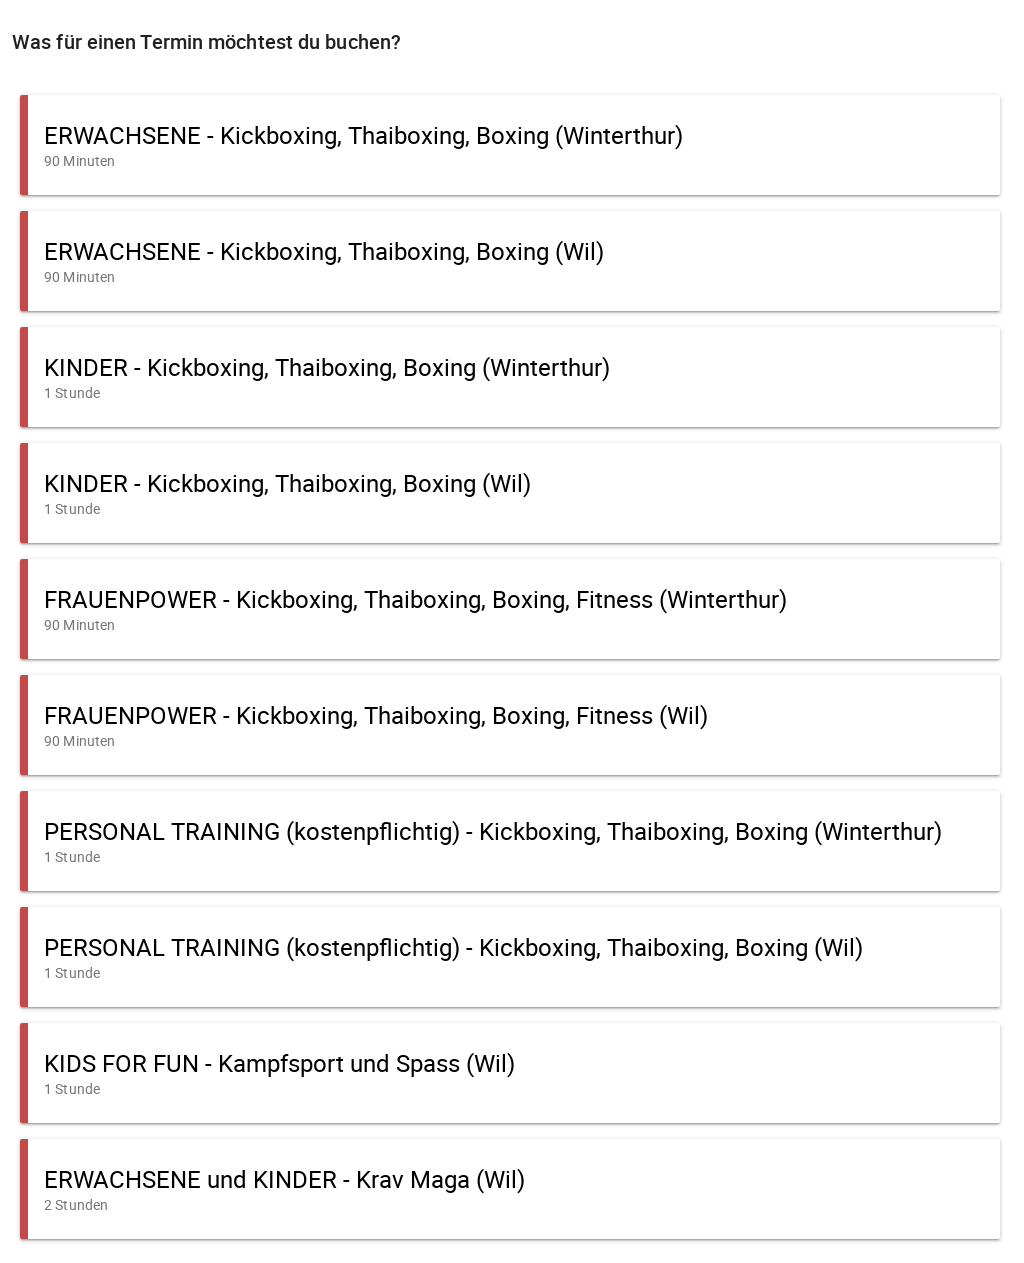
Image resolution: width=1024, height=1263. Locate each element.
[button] (510, 145)
